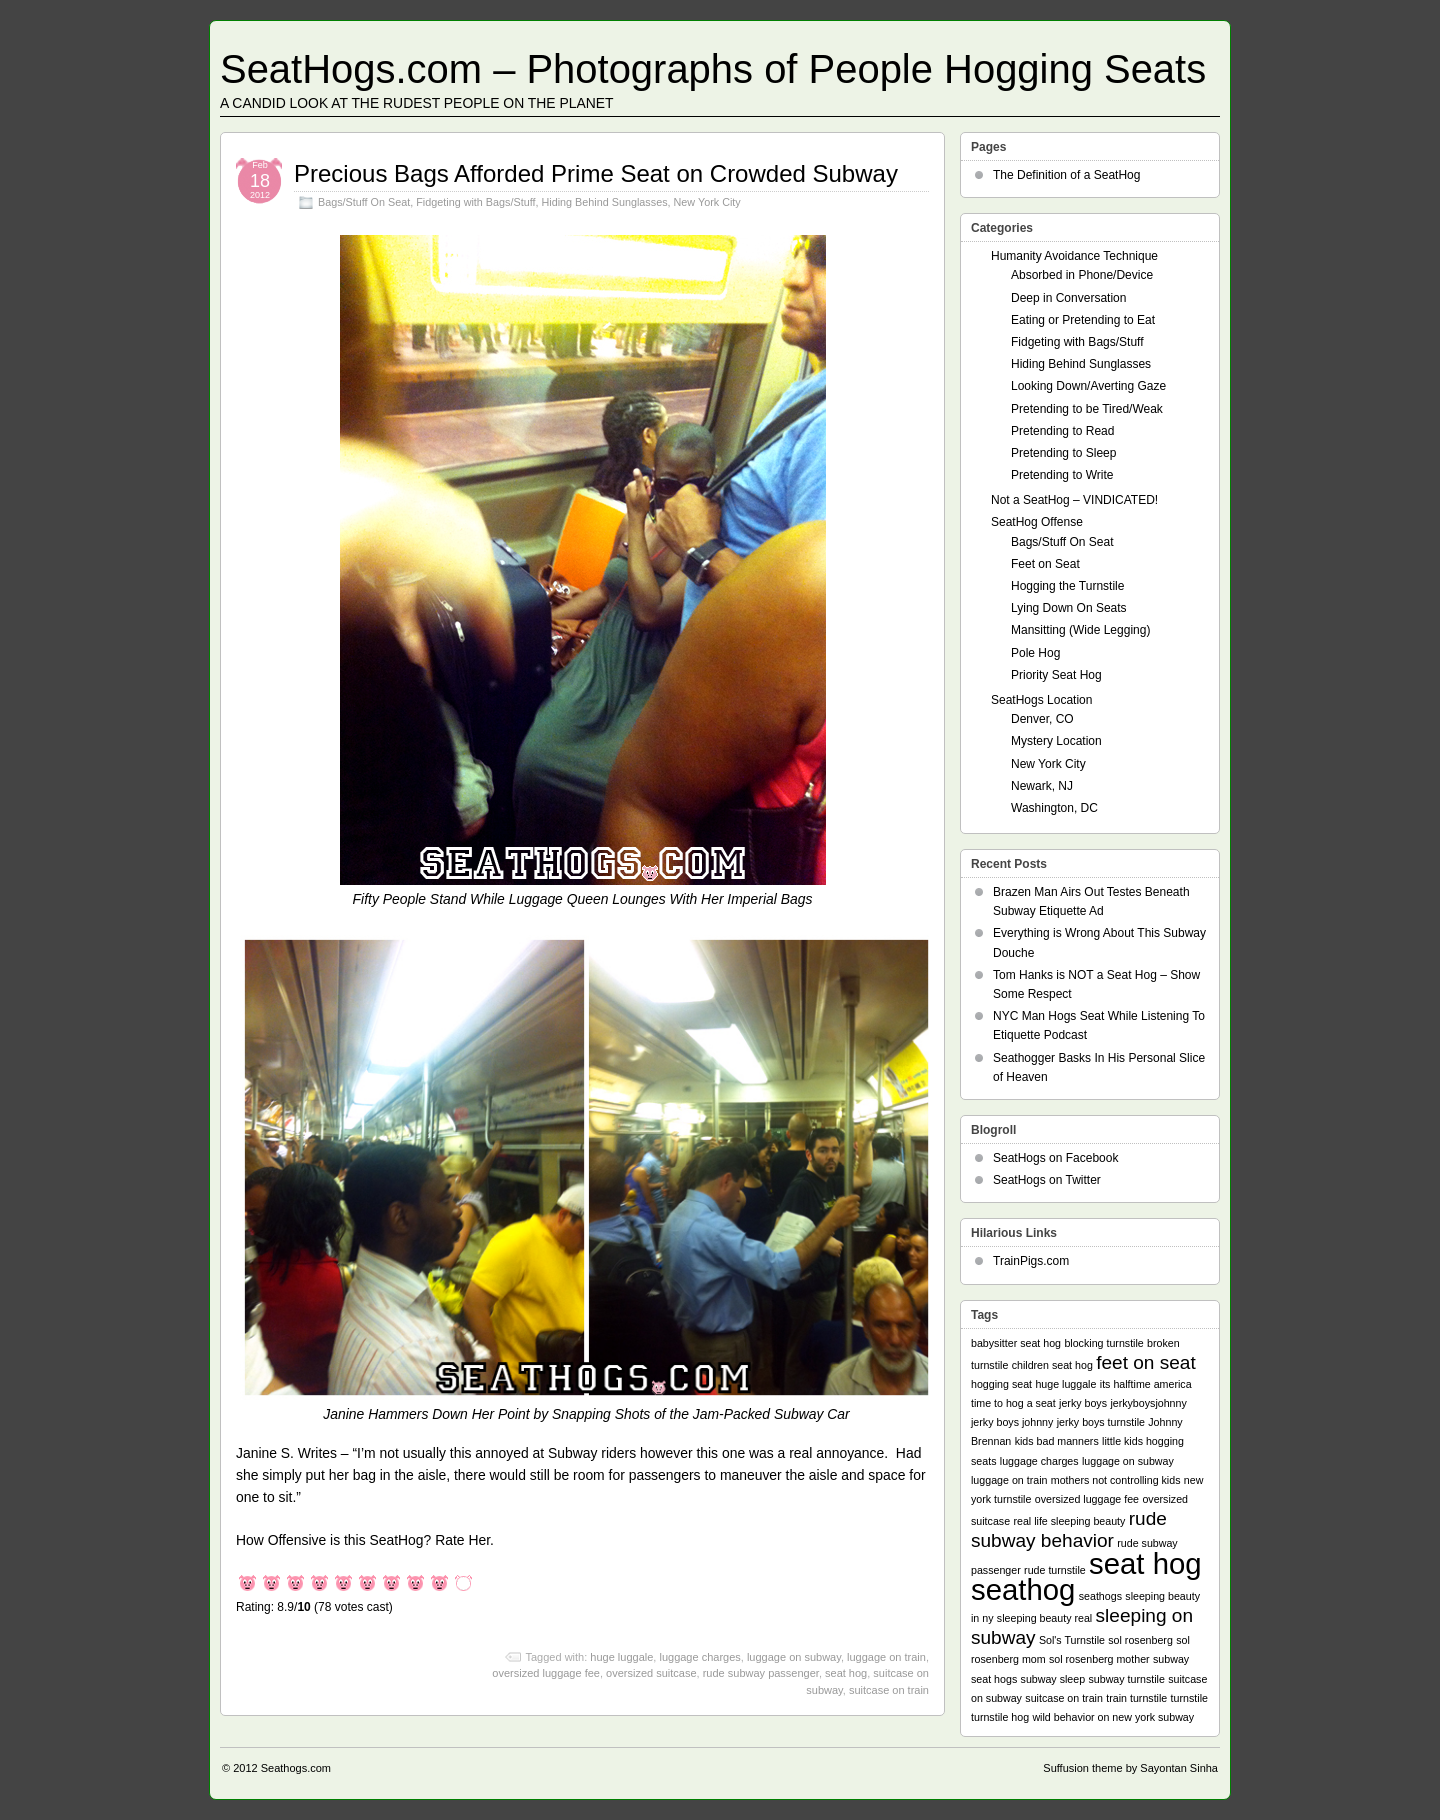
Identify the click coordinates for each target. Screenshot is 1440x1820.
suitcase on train (889, 1690)
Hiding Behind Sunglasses (604, 202)
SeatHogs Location (1041, 700)
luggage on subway (794, 1657)
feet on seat (1146, 1362)
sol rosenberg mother (1099, 1659)
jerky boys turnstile (1101, 1422)
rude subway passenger (761, 1673)
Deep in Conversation (1068, 298)
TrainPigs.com (1031, 1261)
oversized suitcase (651, 1673)
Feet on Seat (1045, 564)
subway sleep (1053, 1679)
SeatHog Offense (1037, 522)
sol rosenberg (1140, 1640)
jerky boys (1083, 1403)
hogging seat (1001, 1384)
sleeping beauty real (1044, 1618)
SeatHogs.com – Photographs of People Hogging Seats (713, 69)
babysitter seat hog (1016, 1343)
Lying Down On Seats (1069, 608)
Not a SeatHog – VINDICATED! (1074, 500)
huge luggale (621, 1657)
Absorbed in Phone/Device (1082, 275)
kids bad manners (1057, 1441)
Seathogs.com (296, 1768)
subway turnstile (1126, 1679)
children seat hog (1052, 1365)
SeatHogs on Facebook (1055, 1158)
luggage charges (699, 1657)
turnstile (1189, 1698)
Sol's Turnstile (1072, 1640)
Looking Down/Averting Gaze (1088, 386)
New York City (707, 202)
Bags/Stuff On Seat (364, 202)
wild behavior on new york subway (1113, 1717)
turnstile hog (1000, 1717)
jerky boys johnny (1012, 1422)
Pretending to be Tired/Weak (1087, 409)
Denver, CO (1042, 719)
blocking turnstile (1103, 1343)
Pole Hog (1035, 653)
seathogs (1100, 1596)
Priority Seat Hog (1056, 675)
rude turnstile (1055, 1570)
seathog (1023, 1589)
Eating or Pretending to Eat (1083, 320)
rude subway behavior (1069, 1529)
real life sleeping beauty (1069, 1521)
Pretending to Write (1062, 475)
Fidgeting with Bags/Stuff (475, 202)
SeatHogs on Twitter (1047, 1180)
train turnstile (1136, 1698)
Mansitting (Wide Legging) (1080, 630)
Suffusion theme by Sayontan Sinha (1130, 1768)
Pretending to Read (1062, 431)
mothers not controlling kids (1116, 1480)
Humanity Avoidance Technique (1074, 256)
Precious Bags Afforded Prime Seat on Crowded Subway (596, 173)
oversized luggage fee (546, 1673)
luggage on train (886, 1657)
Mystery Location (1056, 741)
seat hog (846, 1673)
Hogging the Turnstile (1067, 586)
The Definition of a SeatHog (1066, 175)
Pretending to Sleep (1063, 453)
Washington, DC (1054, 808)
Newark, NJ (1042, 786)
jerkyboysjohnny (1148, 1403)
